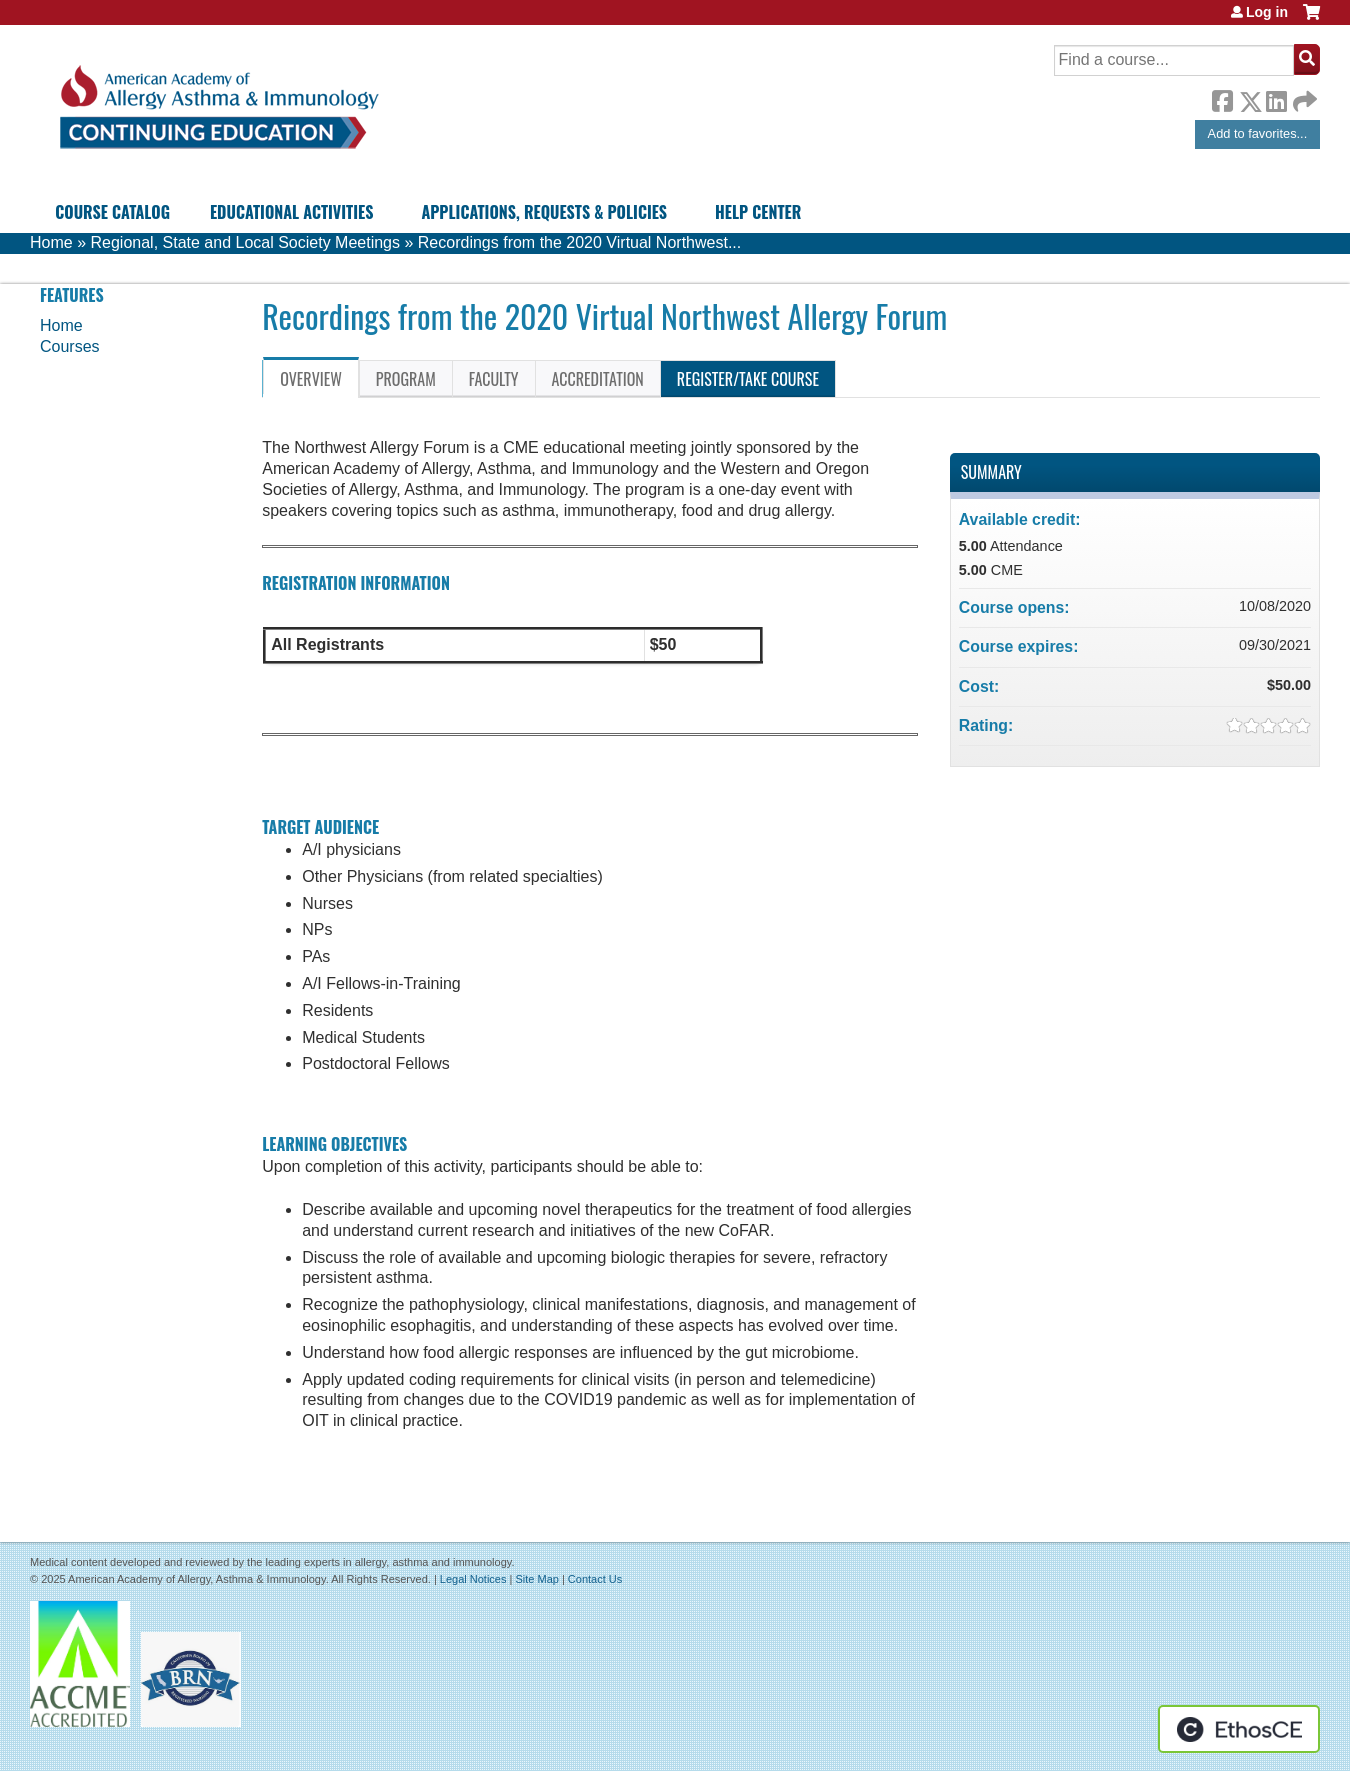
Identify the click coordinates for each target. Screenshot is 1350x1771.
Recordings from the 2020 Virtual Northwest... (579, 242)
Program (406, 379)
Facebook (1222, 98)
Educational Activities (291, 212)
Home (51, 242)
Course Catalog (112, 212)
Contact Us (595, 1579)
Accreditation (598, 379)
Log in (1267, 12)
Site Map (536, 1579)
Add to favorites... (1258, 133)
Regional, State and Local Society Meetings (245, 242)
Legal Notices (473, 1579)
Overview (311, 379)
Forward (1303, 96)
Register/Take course (748, 379)
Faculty (494, 379)
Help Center (758, 212)
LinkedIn (1276, 98)
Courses (70, 346)
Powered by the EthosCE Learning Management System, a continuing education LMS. (1239, 1729)
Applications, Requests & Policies (544, 212)
